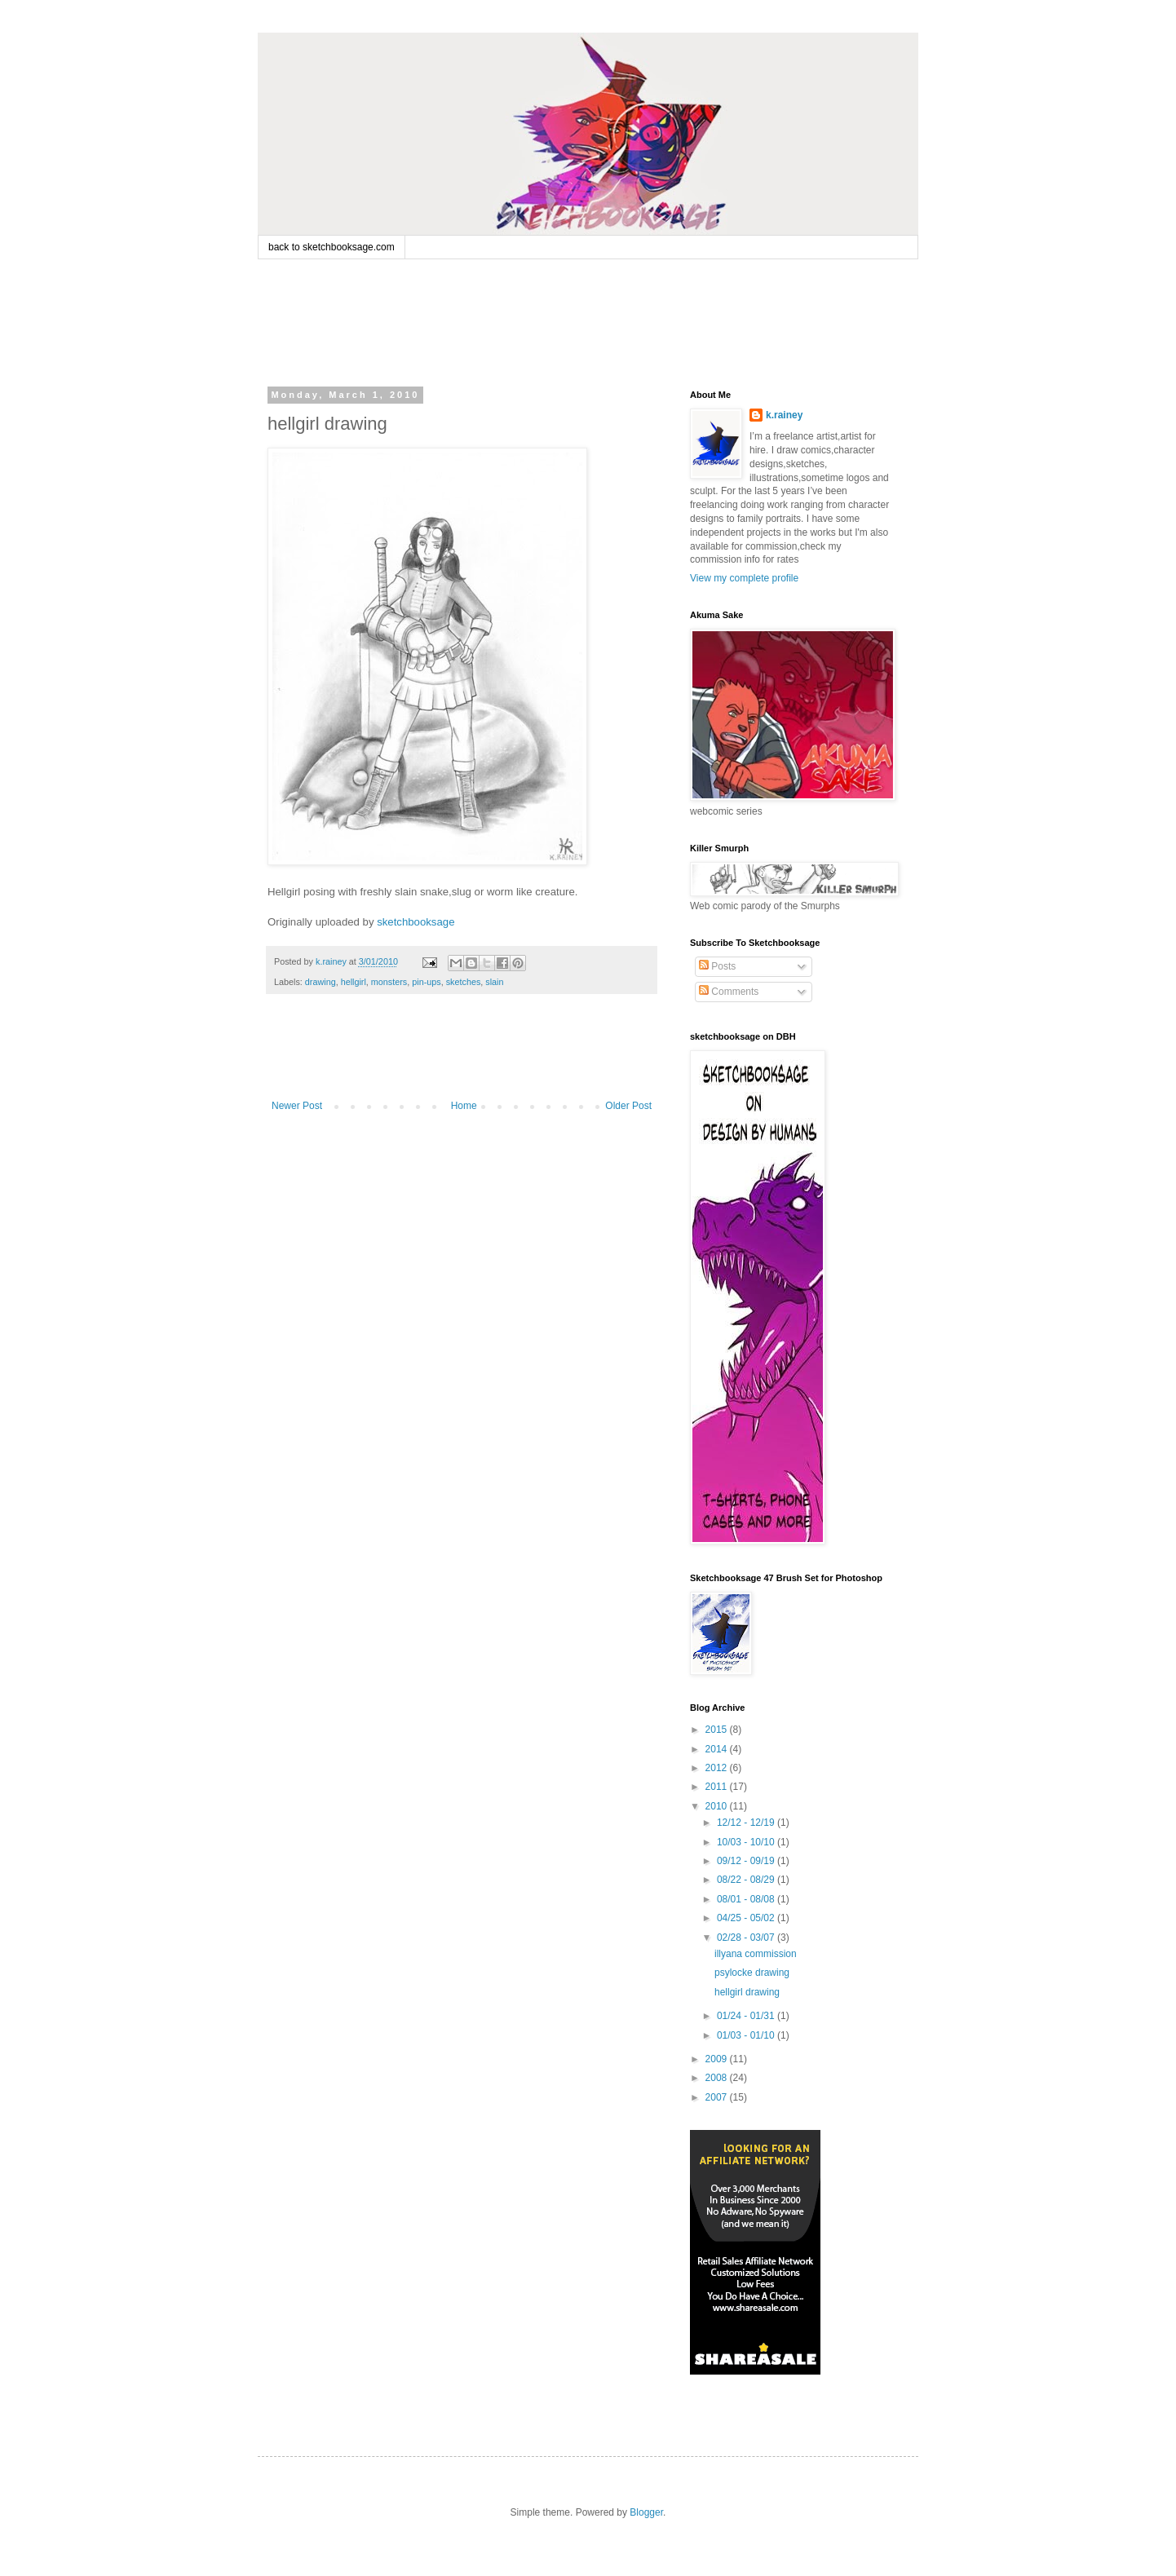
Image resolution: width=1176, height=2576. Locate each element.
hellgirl (353, 982)
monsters (389, 982)
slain (494, 982)
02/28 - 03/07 (747, 1937)
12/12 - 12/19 (747, 1822)
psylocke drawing (751, 1972)
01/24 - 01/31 (747, 2015)
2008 (717, 2077)
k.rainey (784, 415)
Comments (728, 991)
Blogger (646, 2512)
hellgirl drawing (747, 1992)
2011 (717, 1786)
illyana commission (755, 1954)
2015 (717, 1729)
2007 (717, 2097)
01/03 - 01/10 (747, 2035)
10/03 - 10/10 (747, 1842)
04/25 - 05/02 (747, 1918)
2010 (717, 1806)
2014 (717, 1749)
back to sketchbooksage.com (331, 247)
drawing (320, 982)
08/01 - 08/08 (747, 1899)
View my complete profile (744, 578)
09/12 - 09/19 (747, 1861)
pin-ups (426, 982)
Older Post (628, 1105)
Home (464, 1105)
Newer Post (297, 1105)
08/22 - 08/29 (747, 1879)
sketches (463, 982)
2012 (717, 1768)
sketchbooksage (415, 922)
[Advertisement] (579, 320)
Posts (717, 966)
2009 (717, 2059)
